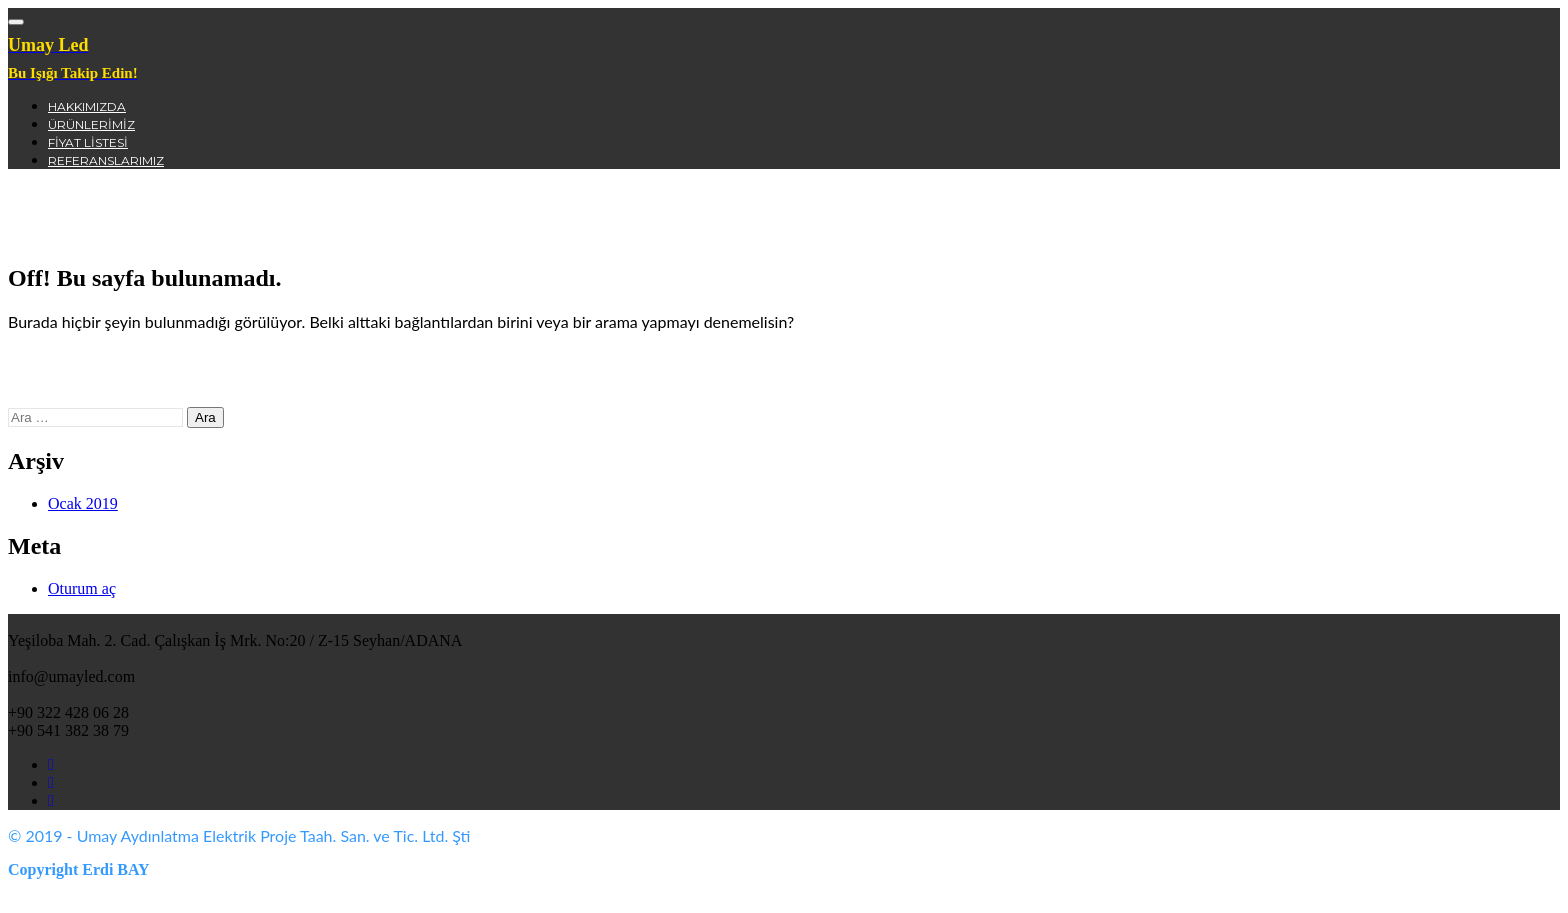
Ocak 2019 (83, 503)
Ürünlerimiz (91, 124)
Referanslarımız (106, 160)
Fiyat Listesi (88, 142)
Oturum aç (82, 588)
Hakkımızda (87, 106)
